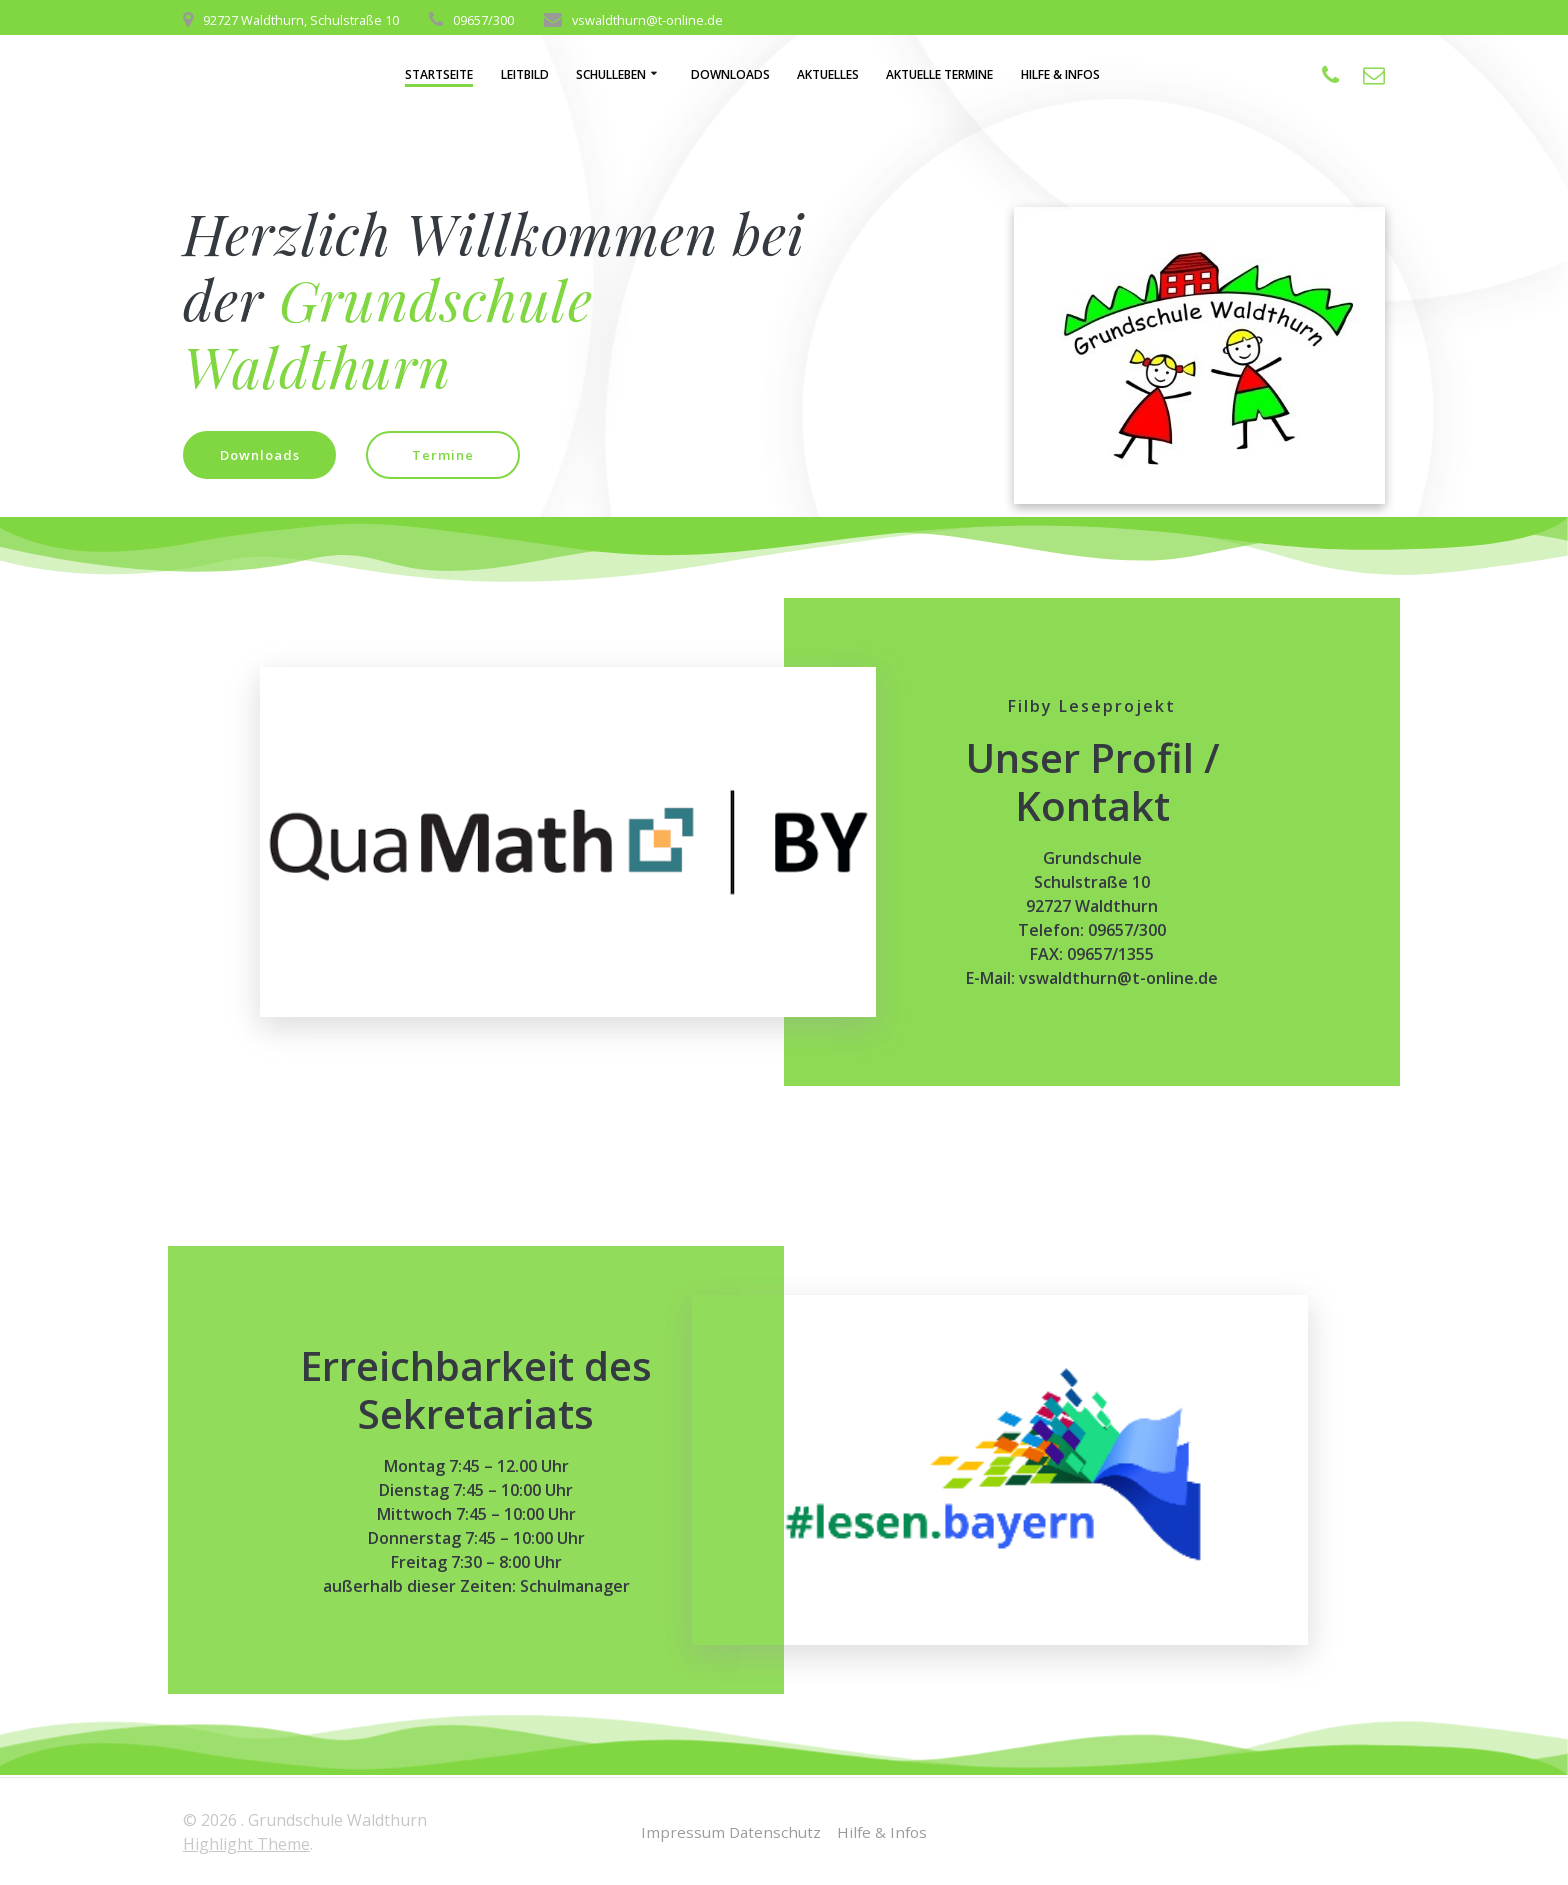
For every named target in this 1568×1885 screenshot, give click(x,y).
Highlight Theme (246, 1844)
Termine (453, 455)
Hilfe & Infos (1060, 74)
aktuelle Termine (939, 74)
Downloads (730, 74)
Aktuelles (828, 74)
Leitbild (525, 74)
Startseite (439, 74)
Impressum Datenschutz (729, 1832)
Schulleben (611, 74)
